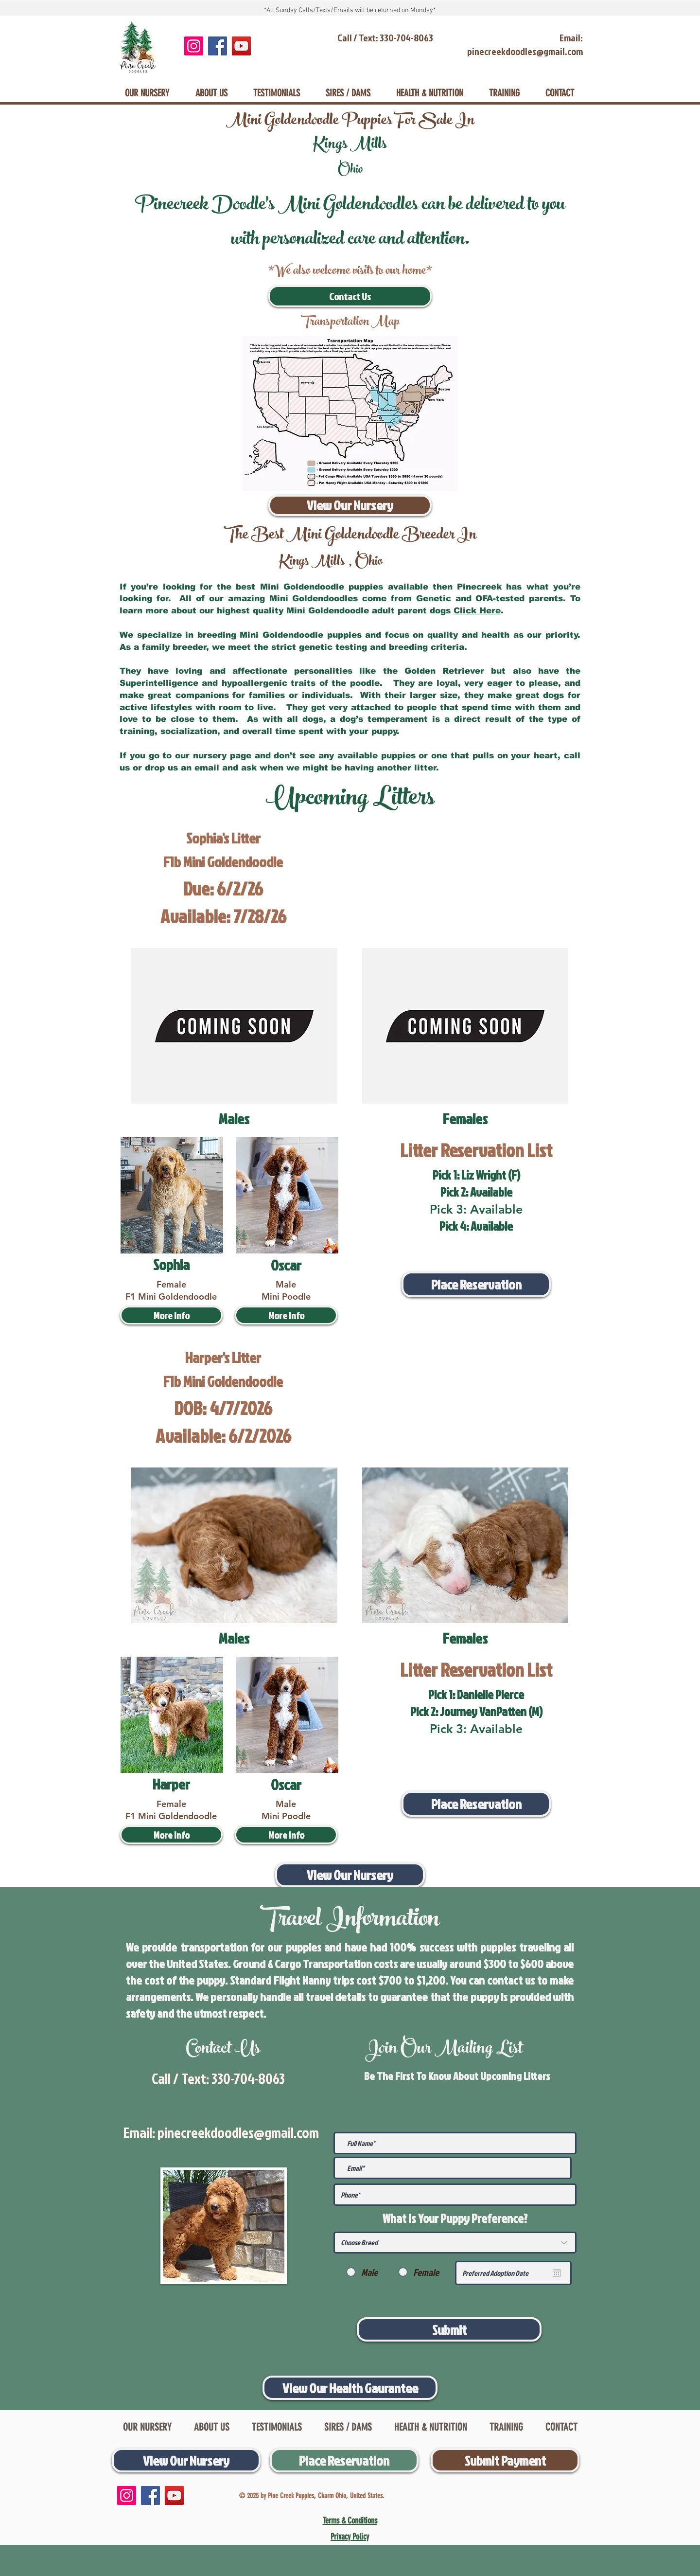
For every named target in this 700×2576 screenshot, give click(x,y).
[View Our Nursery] (350, 505)
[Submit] (449, 2329)
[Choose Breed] (455, 2243)
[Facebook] (217, 45)
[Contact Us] (350, 296)
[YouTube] (241, 45)
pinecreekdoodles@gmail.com (238, 2132)
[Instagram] (193, 45)
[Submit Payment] (505, 2460)
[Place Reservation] (476, 1284)
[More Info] (171, 1315)
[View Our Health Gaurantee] (350, 2388)
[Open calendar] (556, 2273)
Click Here (477, 610)
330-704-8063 (248, 2078)
